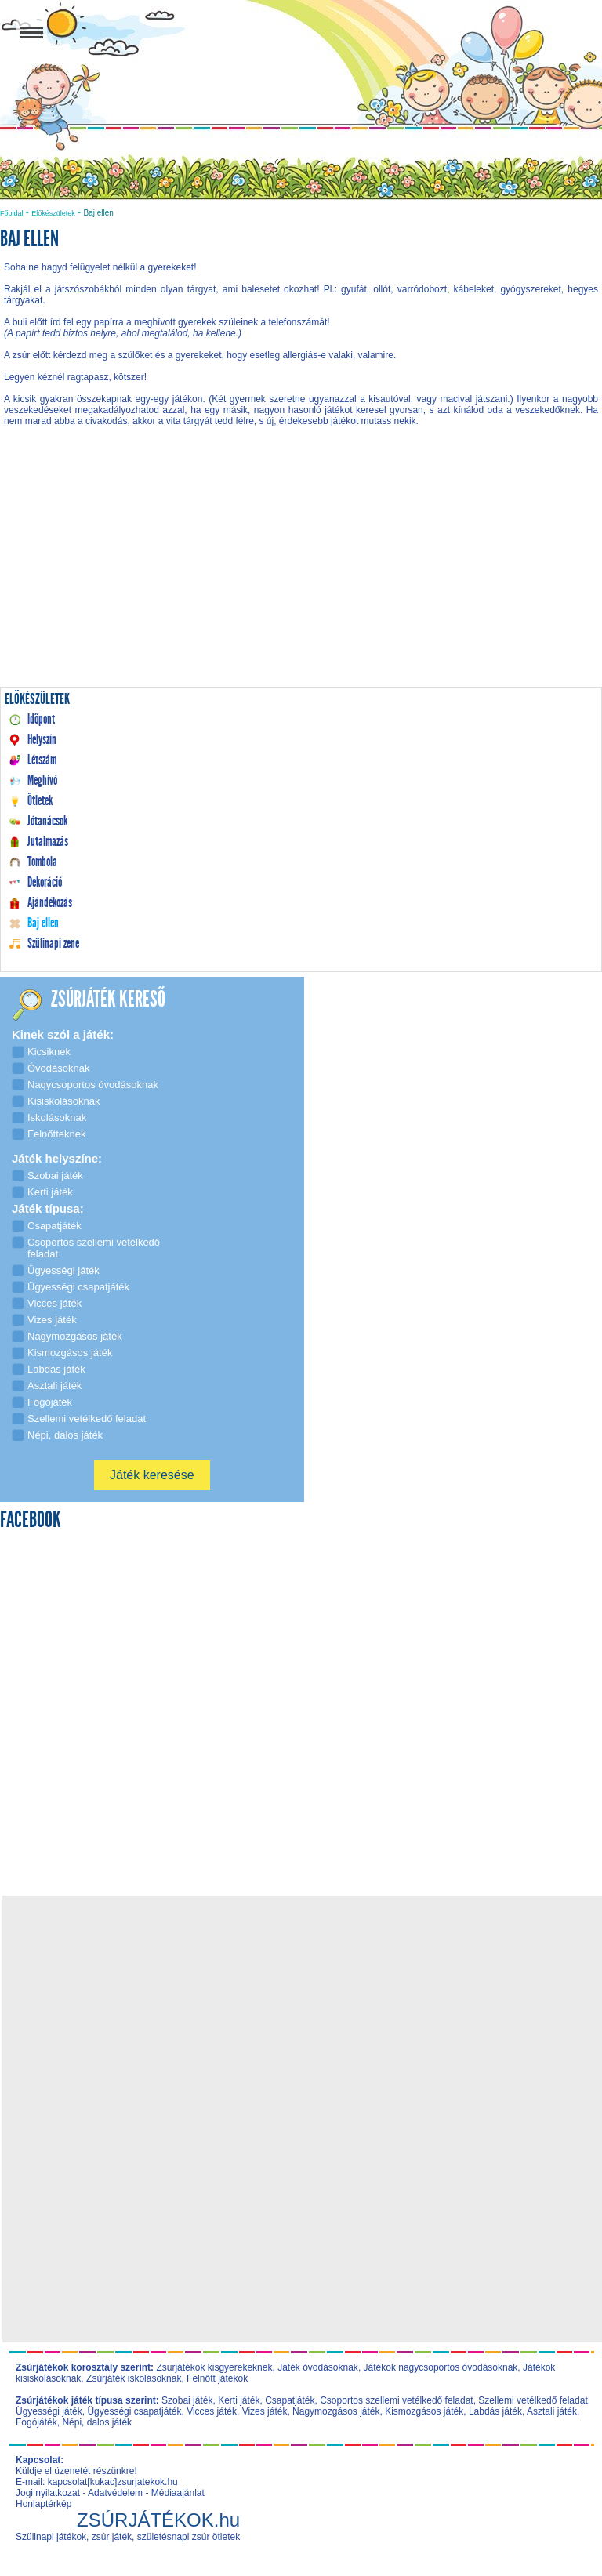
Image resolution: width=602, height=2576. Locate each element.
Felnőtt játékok (217, 2378)
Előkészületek (53, 213)
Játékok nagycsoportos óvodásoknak (441, 2367)
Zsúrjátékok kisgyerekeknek (214, 2367)
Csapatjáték (289, 2400)
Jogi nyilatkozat (48, 2492)
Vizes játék (265, 2411)
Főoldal (12, 213)
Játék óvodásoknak (317, 2367)
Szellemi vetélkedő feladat (532, 2400)
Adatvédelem (115, 2492)
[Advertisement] (301, 572)
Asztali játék (552, 2411)
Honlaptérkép (43, 2503)
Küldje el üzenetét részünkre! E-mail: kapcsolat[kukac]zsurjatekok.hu (97, 2476)
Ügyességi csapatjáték (134, 2411)
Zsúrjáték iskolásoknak (133, 2378)
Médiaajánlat (178, 2492)
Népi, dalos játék (97, 2422)
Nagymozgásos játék (335, 2411)
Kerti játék (238, 2400)
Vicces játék (212, 2411)
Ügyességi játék (49, 2411)
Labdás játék (495, 2411)
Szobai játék (186, 2400)
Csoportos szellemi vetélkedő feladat (396, 2400)
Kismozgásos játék (424, 2411)
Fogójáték (36, 2422)
